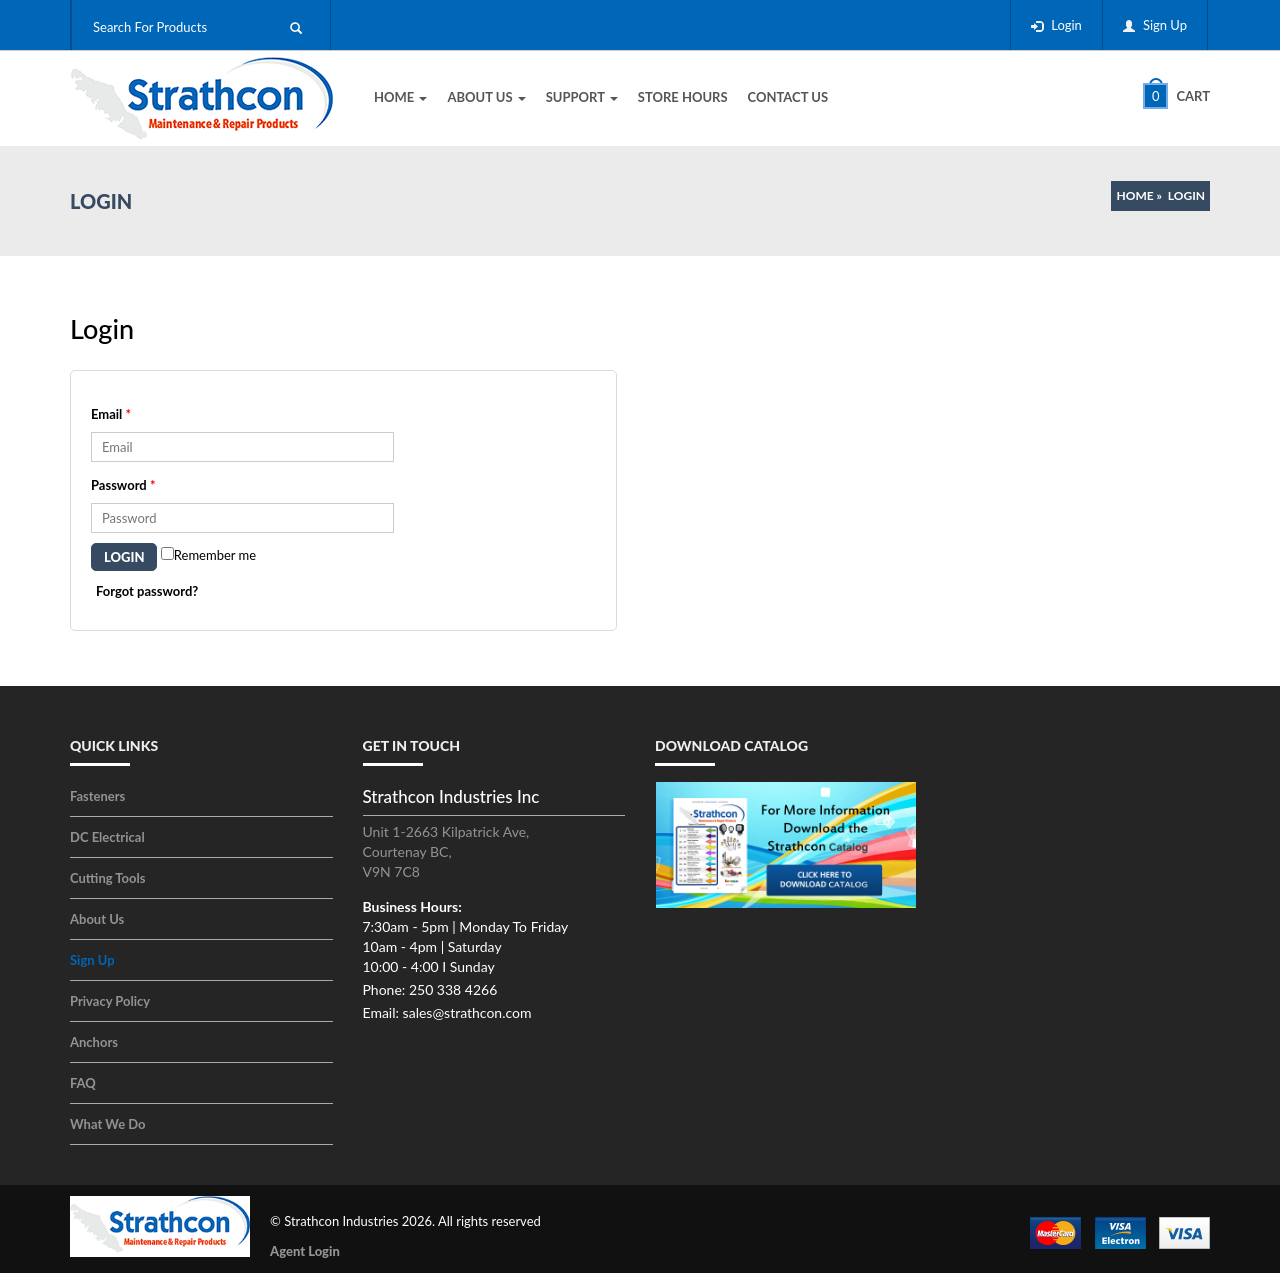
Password (123, 485)
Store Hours (683, 97)
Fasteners (97, 796)
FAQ (83, 1083)
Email (111, 414)
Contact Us (788, 97)
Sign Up (1165, 25)
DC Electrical (107, 837)
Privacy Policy (110, 1001)
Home (400, 97)
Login (1066, 25)
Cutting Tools (107, 878)
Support (582, 97)
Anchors (94, 1042)
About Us (486, 97)
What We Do (108, 1124)
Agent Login (305, 1251)
